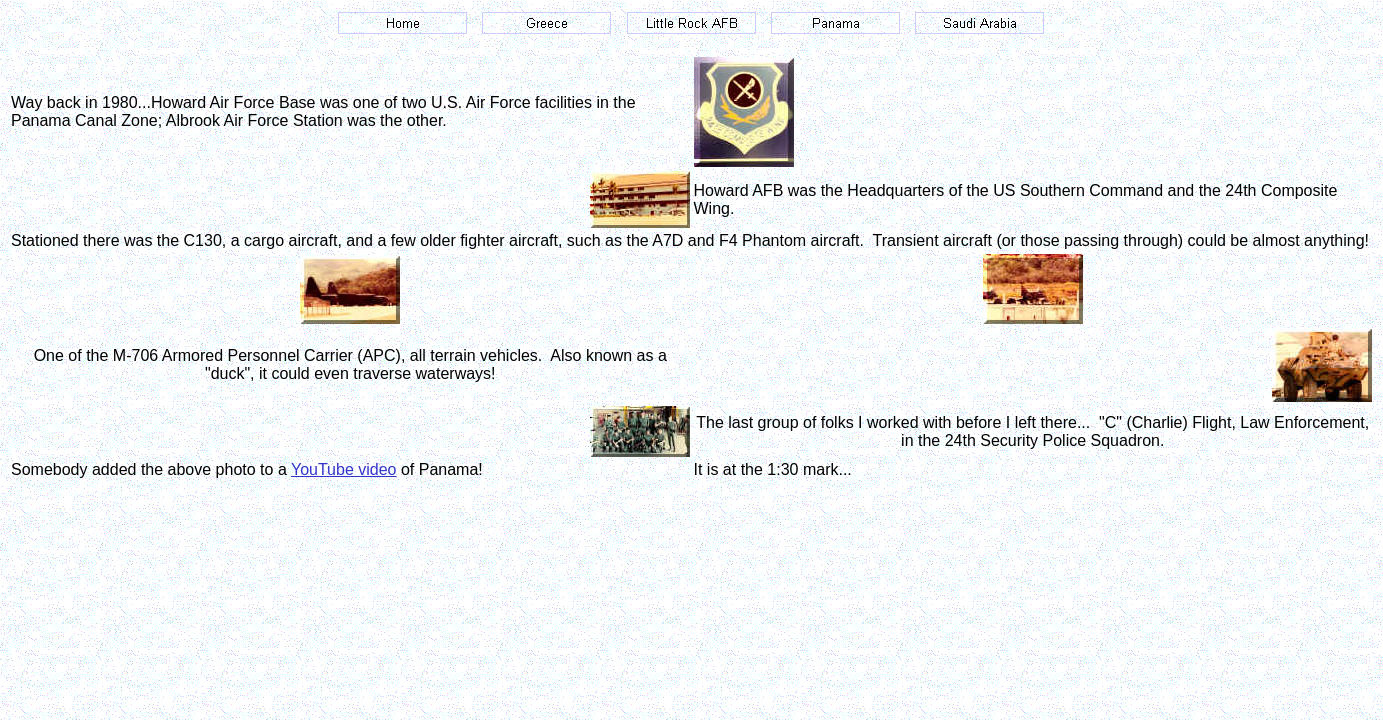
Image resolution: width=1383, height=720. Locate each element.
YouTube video (344, 469)
